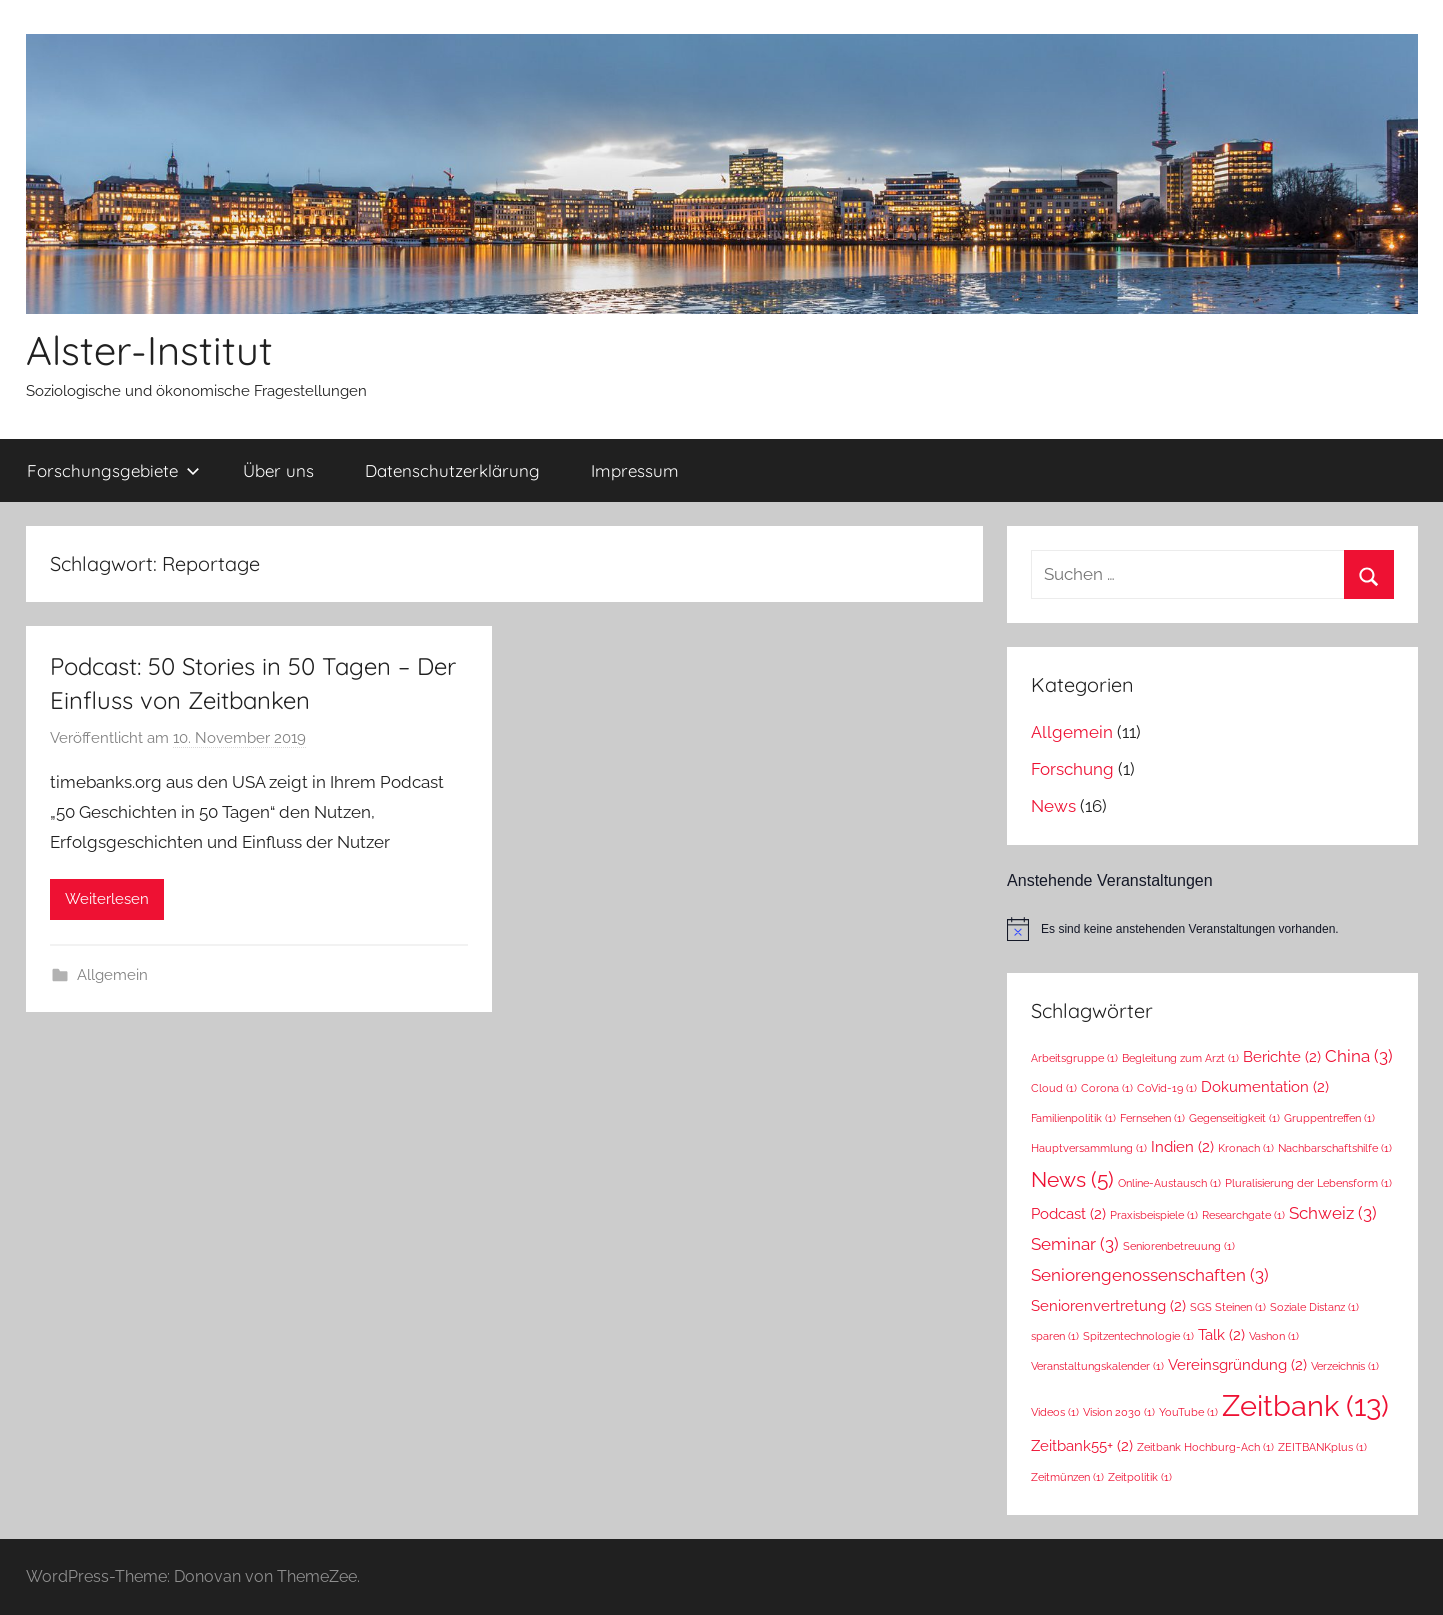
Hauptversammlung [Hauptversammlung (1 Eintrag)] (1089, 1148)
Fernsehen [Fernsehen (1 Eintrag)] (1152, 1118)
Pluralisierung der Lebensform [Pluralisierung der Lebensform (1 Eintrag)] (1308, 1183)
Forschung (1072, 769)
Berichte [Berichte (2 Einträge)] (1282, 1056)
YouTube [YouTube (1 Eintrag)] (1188, 1412)
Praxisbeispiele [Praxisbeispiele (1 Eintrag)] (1154, 1215)
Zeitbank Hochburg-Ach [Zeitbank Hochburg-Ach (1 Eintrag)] (1205, 1447)
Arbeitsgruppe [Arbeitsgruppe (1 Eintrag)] (1074, 1058)
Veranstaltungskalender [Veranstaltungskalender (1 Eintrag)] (1097, 1366)
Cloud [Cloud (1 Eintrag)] (1054, 1088)
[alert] (1212, 929)
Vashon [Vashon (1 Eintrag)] (1274, 1336)
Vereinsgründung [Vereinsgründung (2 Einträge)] (1237, 1364)
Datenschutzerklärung (452, 470)
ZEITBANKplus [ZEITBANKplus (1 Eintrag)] (1322, 1447)
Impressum (635, 470)
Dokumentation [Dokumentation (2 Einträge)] (1265, 1086)
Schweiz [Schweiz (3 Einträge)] (1333, 1213)
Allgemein (112, 975)
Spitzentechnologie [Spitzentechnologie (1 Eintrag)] (1138, 1336)
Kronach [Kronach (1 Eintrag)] (1246, 1148)
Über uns (278, 470)
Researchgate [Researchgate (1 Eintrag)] (1243, 1215)
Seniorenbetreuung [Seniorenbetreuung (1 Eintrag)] (1179, 1246)
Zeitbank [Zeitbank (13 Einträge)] (1305, 1405)
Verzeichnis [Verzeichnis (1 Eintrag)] (1345, 1366)
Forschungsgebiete (113, 470)
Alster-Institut (149, 350)
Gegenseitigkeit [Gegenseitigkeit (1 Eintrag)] (1234, 1118)
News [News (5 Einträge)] (1072, 1179)
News (1053, 806)
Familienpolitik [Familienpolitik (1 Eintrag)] (1073, 1118)
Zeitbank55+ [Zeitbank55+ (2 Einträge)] (1082, 1445)
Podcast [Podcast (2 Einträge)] (1068, 1213)
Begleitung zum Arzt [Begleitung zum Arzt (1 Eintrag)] (1180, 1058)
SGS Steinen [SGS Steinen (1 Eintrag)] (1228, 1307)
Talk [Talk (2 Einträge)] (1221, 1334)
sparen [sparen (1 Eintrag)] (1055, 1336)
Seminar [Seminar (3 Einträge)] (1075, 1244)
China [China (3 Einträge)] (1359, 1056)
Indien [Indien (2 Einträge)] (1182, 1146)
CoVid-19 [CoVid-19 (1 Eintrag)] (1167, 1088)
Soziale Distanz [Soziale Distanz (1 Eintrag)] (1314, 1307)
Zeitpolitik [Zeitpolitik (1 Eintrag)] (1140, 1477)
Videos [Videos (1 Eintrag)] (1055, 1412)
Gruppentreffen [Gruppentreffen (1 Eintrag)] (1329, 1118)
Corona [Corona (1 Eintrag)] (1107, 1088)
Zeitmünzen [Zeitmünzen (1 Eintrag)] (1067, 1477)
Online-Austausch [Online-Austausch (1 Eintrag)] (1169, 1183)
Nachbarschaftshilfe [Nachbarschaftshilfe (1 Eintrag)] (1335, 1148)
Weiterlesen (107, 899)
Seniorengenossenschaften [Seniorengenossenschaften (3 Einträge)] (1150, 1275)
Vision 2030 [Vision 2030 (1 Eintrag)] (1119, 1412)
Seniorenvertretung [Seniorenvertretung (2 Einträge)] (1108, 1305)
